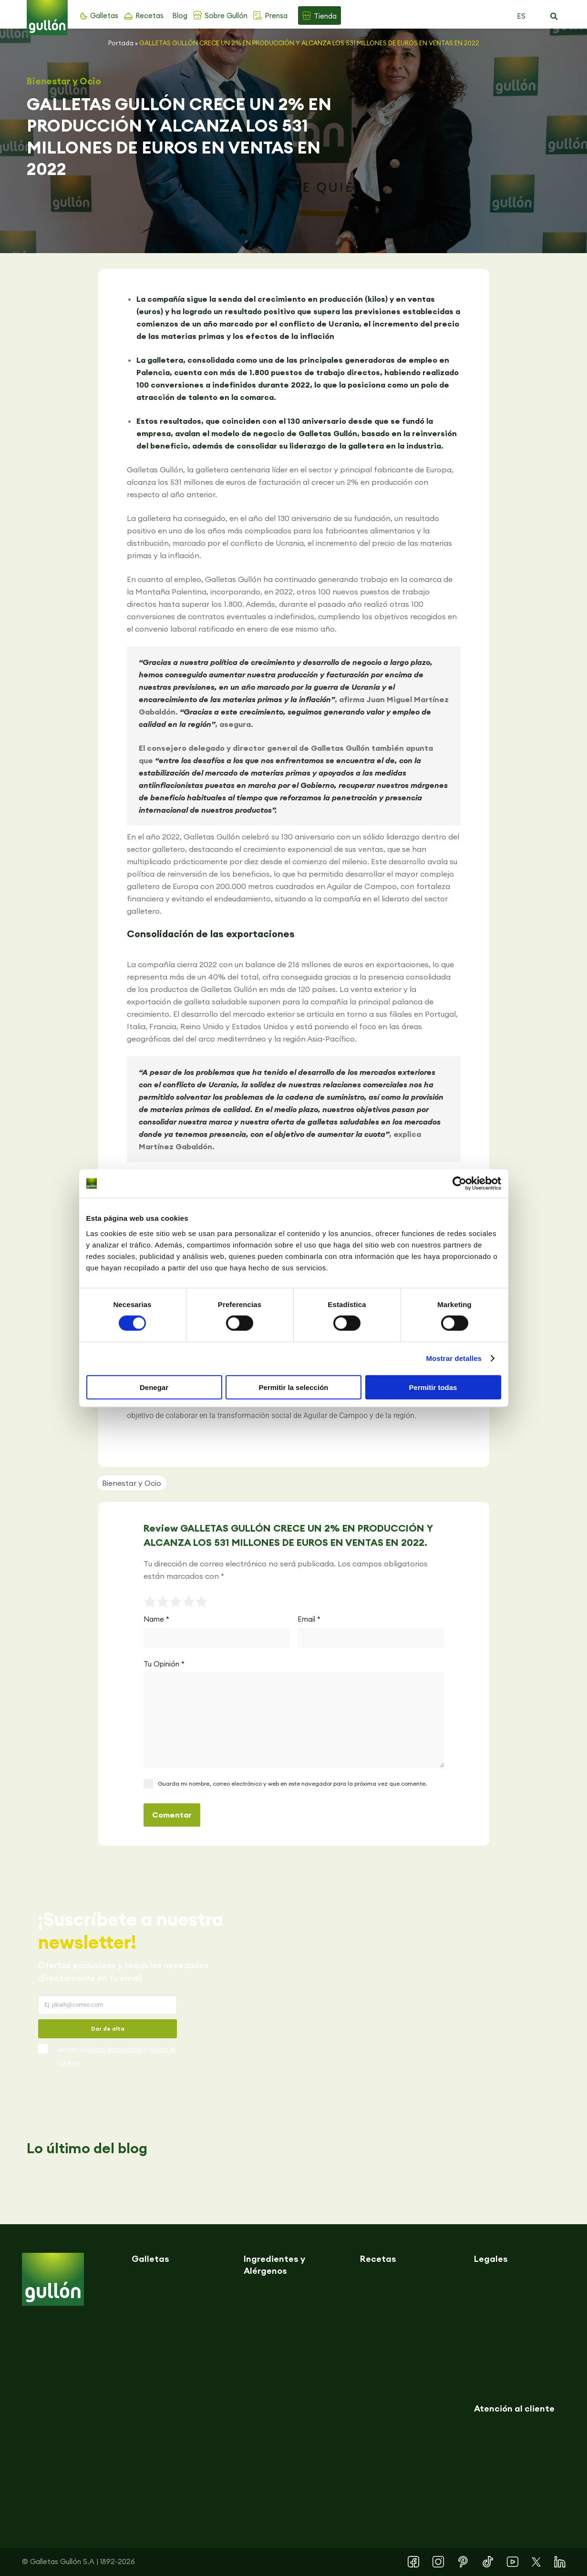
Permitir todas (433, 1387)
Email (309, 1619)
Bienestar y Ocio (64, 81)
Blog (179, 15)
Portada (121, 43)
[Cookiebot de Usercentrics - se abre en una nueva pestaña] (459, 1183)
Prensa (276, 15)
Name (156, 1619)
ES (521, 15)
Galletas (104, 15)
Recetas (149, 15)
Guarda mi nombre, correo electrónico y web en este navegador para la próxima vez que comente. (292, 1783)
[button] (554, 16)
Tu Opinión (164, 1663)
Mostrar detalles (454, 1358)
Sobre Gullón (226, 15)
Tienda (325, 15)
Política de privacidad (114, 2049)
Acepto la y (117, 2056)
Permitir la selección (294, 1387)
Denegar (154, 1387)
